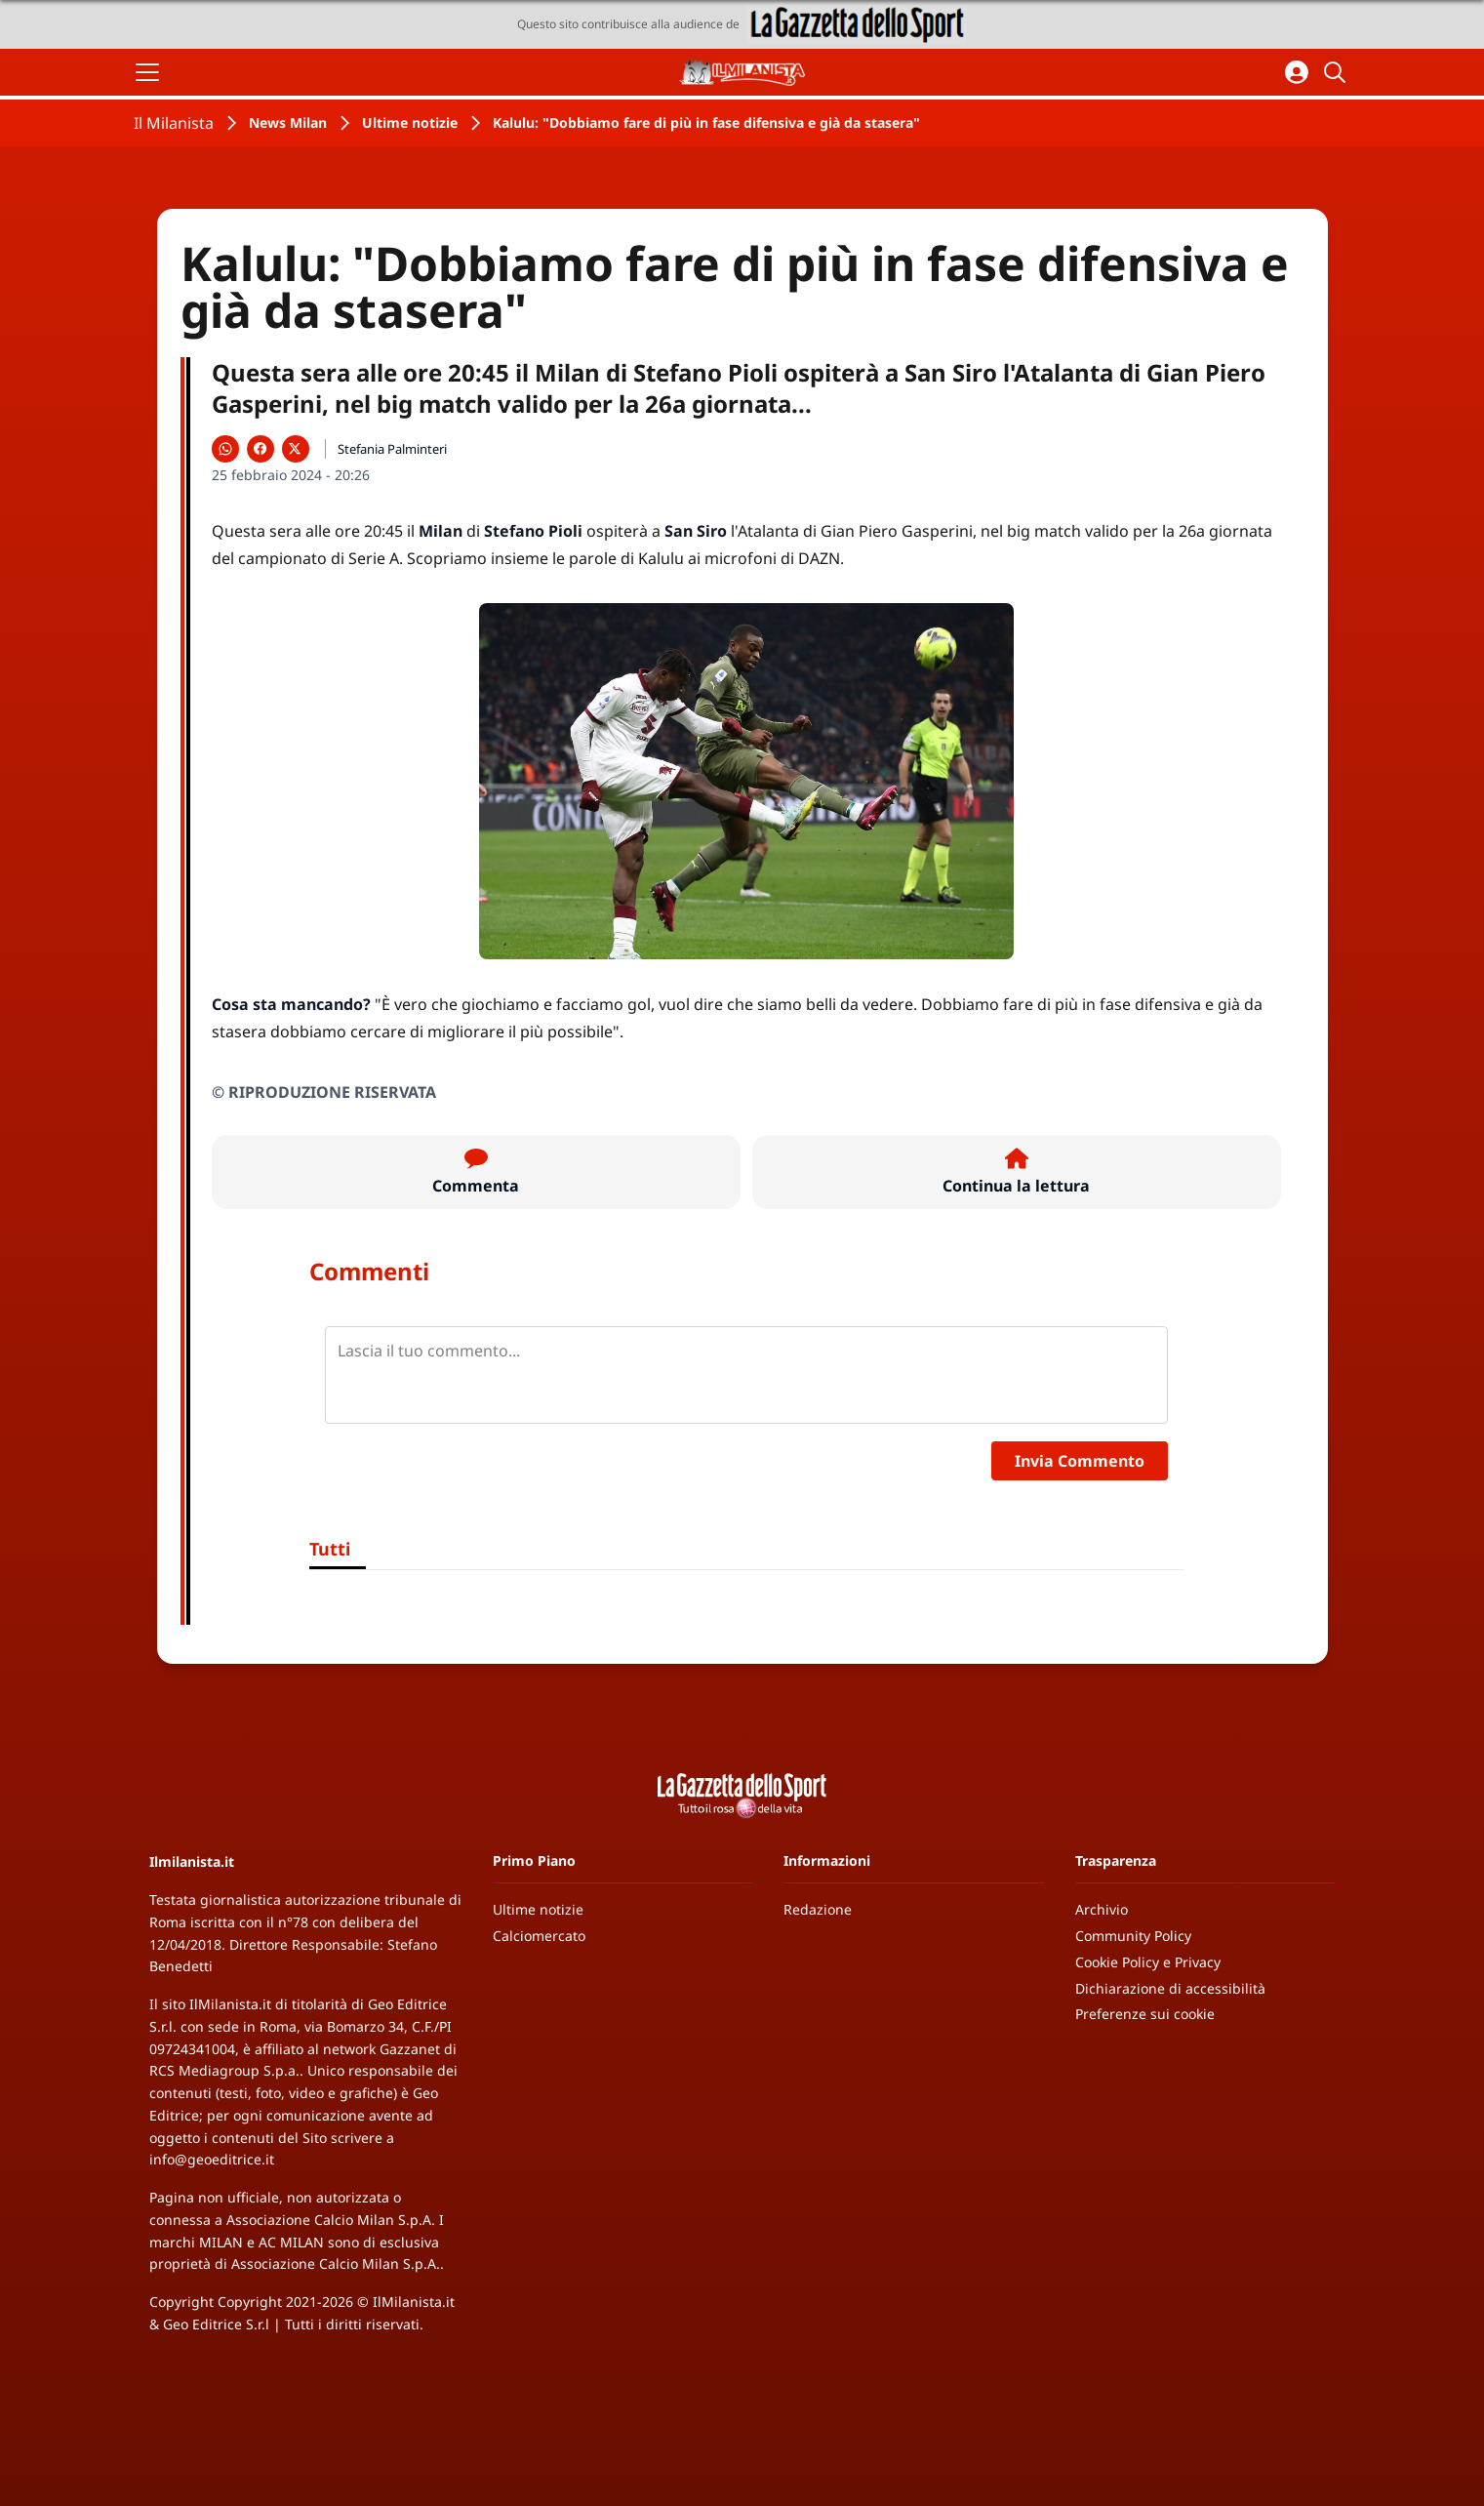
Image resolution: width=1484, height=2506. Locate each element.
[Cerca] (1337, 72)
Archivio (1101, 1909)
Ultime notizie (410, 122)
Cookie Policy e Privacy (1148, 1962)
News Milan (288, 122)
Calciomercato (539, 1935)
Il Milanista (174, 123)
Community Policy (1133, 1935)
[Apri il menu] (147, 72)
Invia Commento (1079, 1461)
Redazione (817, 1909)
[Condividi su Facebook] (260, 449)
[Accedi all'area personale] (1296, 72)
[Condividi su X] (295, 449)
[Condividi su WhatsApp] (225, 449)
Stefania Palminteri (392, 449)
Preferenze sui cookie (1145, 2013)
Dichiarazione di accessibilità (1170, 1988)
